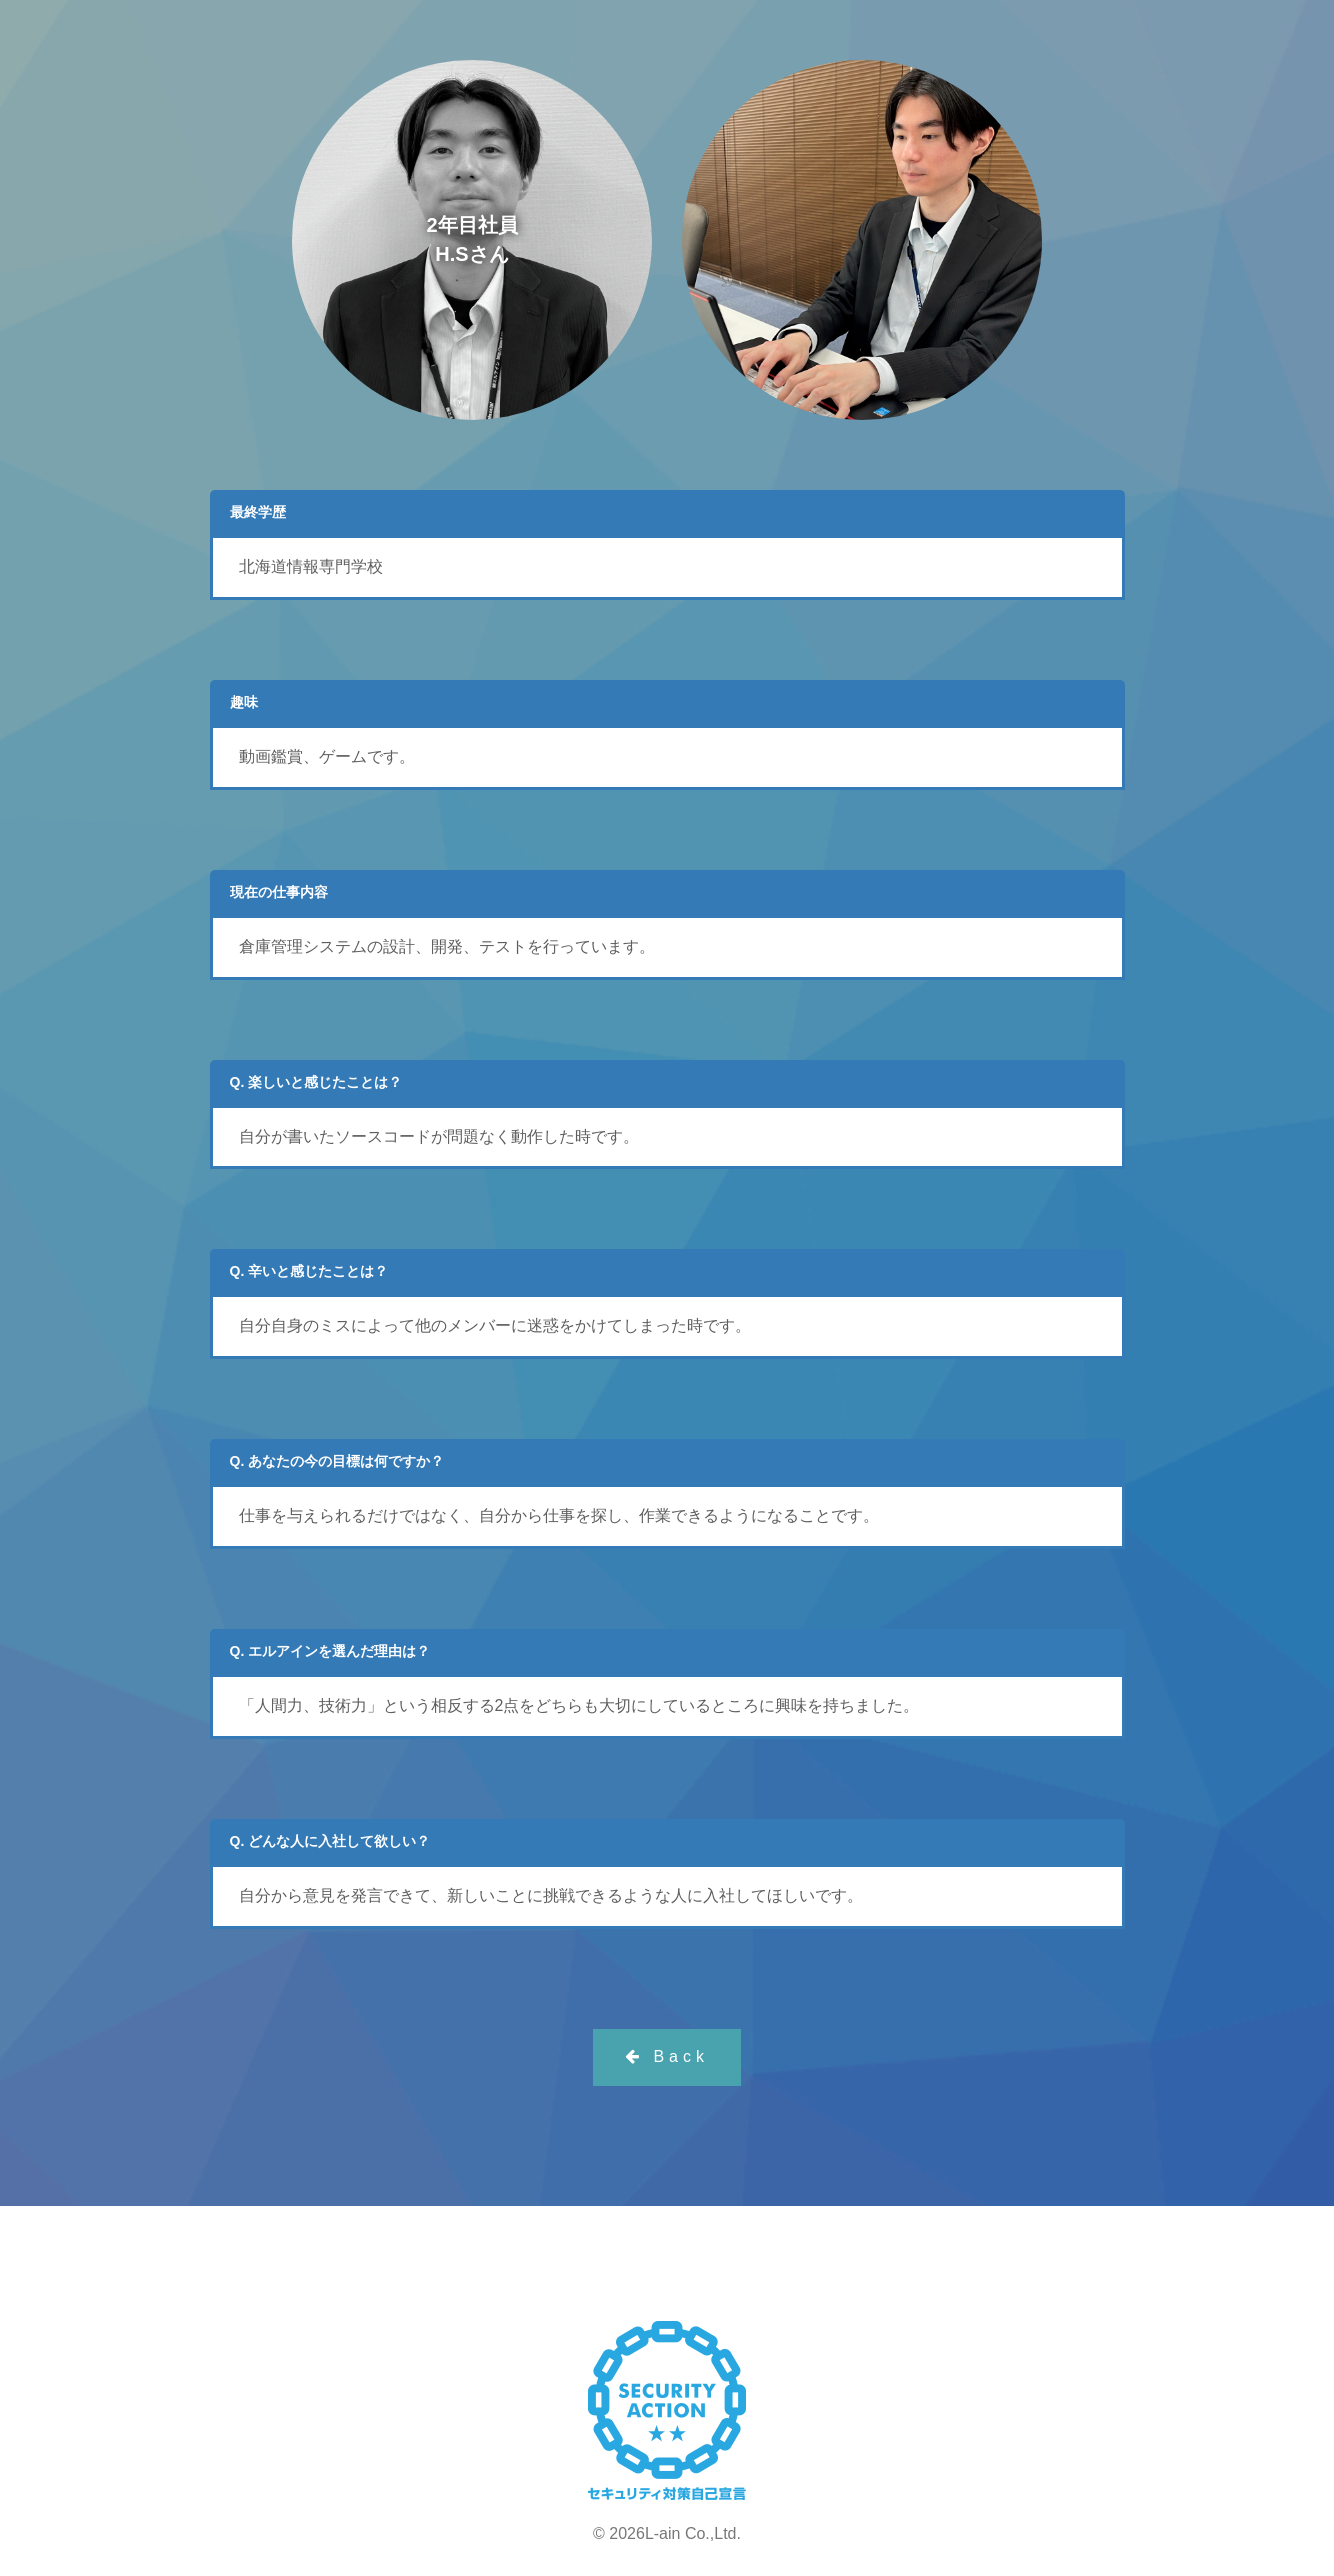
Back (667, 2056)
